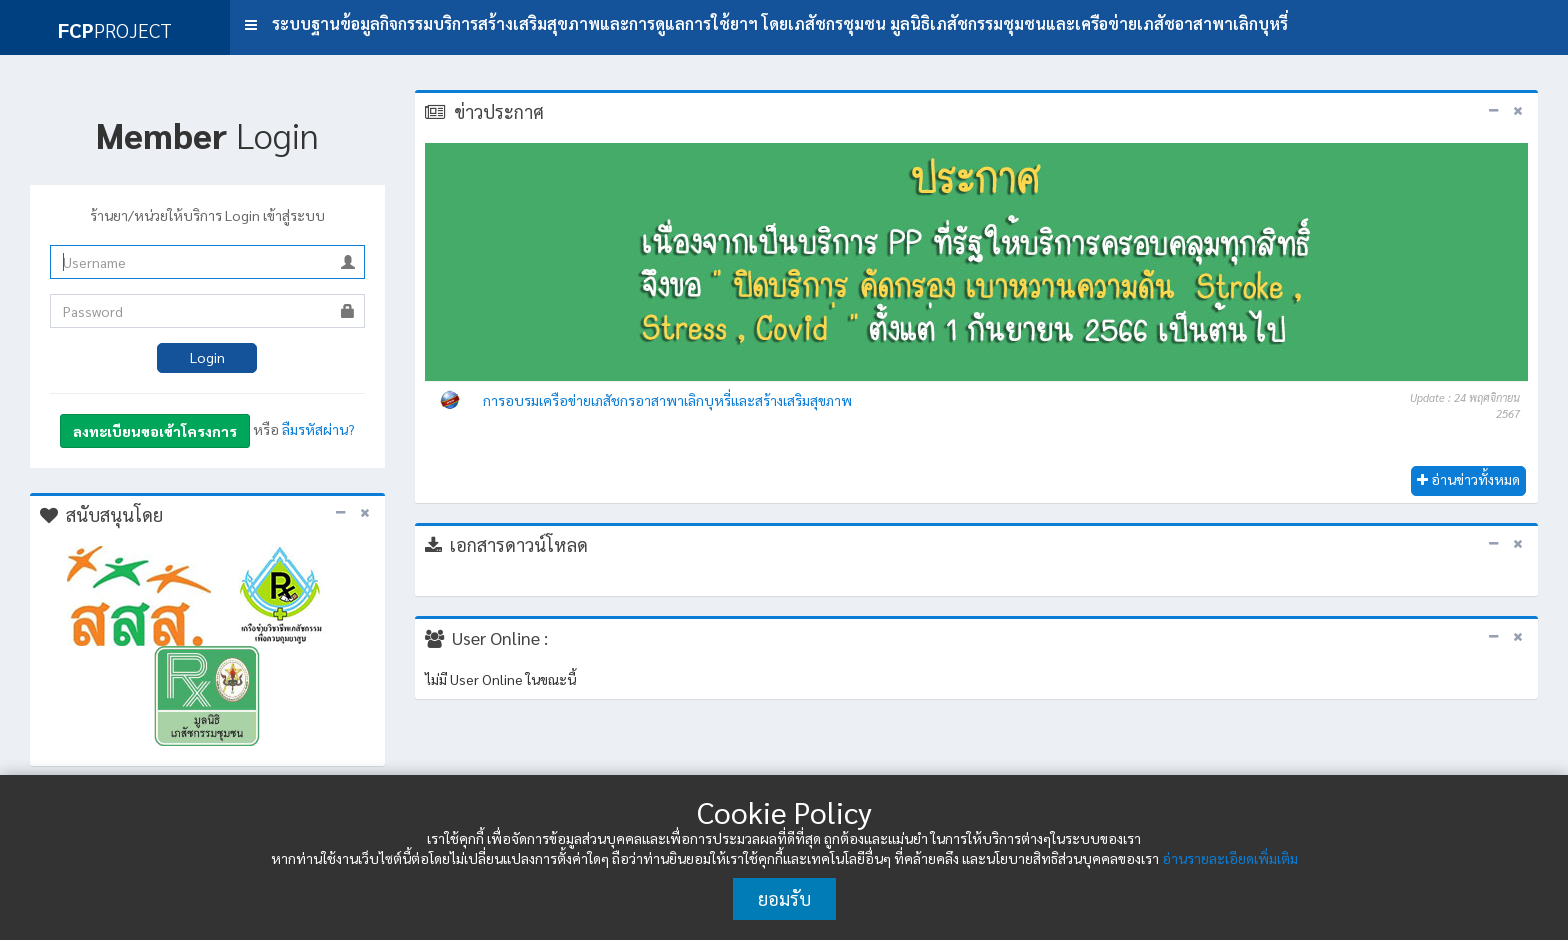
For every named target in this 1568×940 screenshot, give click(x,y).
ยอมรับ (784, 898)
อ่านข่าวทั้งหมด (1468, 479)
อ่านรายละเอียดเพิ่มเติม (1230, 858)
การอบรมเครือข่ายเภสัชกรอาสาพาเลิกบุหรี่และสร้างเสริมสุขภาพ (667, 400)
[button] (251, 25)
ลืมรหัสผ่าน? (318, 429)
